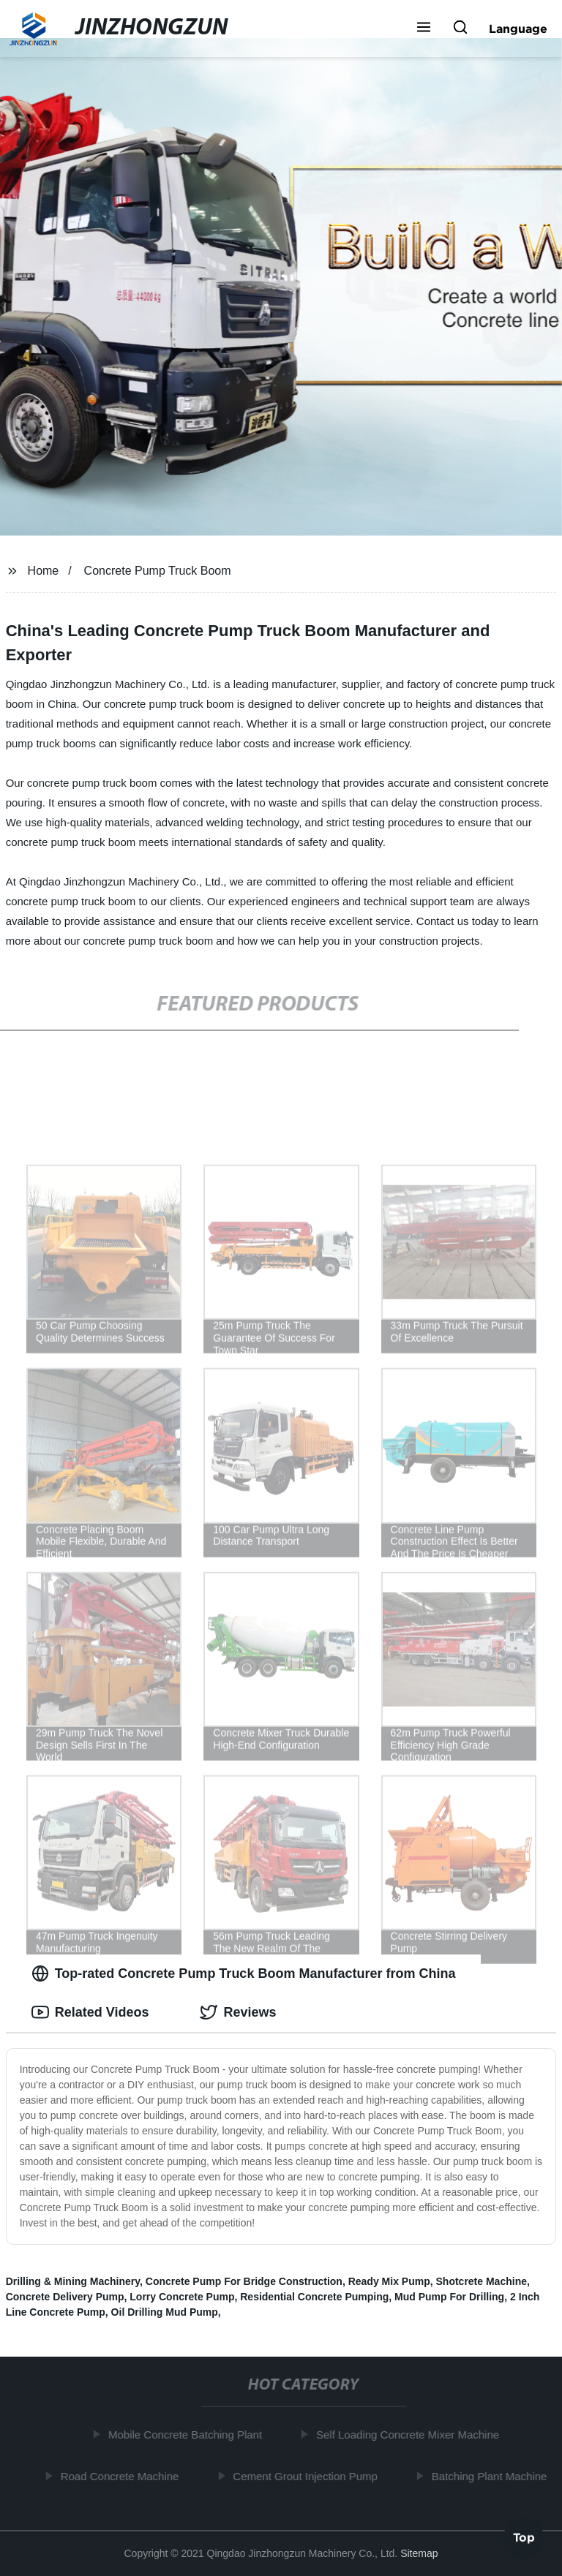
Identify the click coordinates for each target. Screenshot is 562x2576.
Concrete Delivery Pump (65, 2297)
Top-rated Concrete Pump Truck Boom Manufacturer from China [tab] (243, 1973)
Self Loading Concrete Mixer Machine (410, 2434)
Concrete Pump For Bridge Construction (244, 2281)
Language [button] (518, 28)
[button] (424, 28)
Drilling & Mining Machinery (73, 2281)
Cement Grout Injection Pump (308, 2475)
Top (524, 2537)
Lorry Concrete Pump (182, 2297)
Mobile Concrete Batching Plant (188, 2434)
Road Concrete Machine (122, 2475)
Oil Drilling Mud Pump (164, 2312)
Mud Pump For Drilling (449, 2297)
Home (43, 570)
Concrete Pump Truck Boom (157, 570)
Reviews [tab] (238, 2012)
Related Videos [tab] (90, 2012)
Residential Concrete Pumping (314, 2297)
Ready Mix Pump (389, 2281)
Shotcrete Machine (481, 2281)
